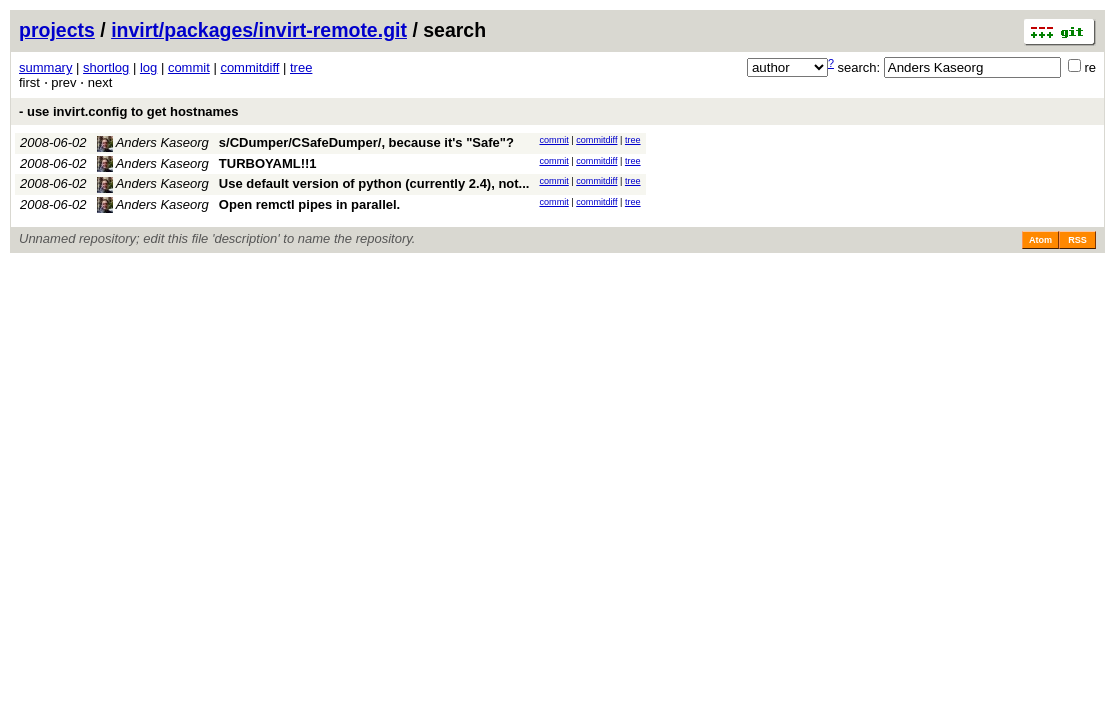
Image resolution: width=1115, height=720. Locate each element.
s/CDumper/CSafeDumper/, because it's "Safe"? (366, 142)
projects (57, 30)
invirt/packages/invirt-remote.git (259, 30)
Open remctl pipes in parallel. (309, 204)
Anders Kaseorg (153, 142)
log (148, 67)
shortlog (106, 67)
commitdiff (249, 67)
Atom (1040, 240)
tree (301, 67)
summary (45, 67)
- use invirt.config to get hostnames (129, 111)
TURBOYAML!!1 (268, 163)
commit (189, 67)
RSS (1077, 240)
